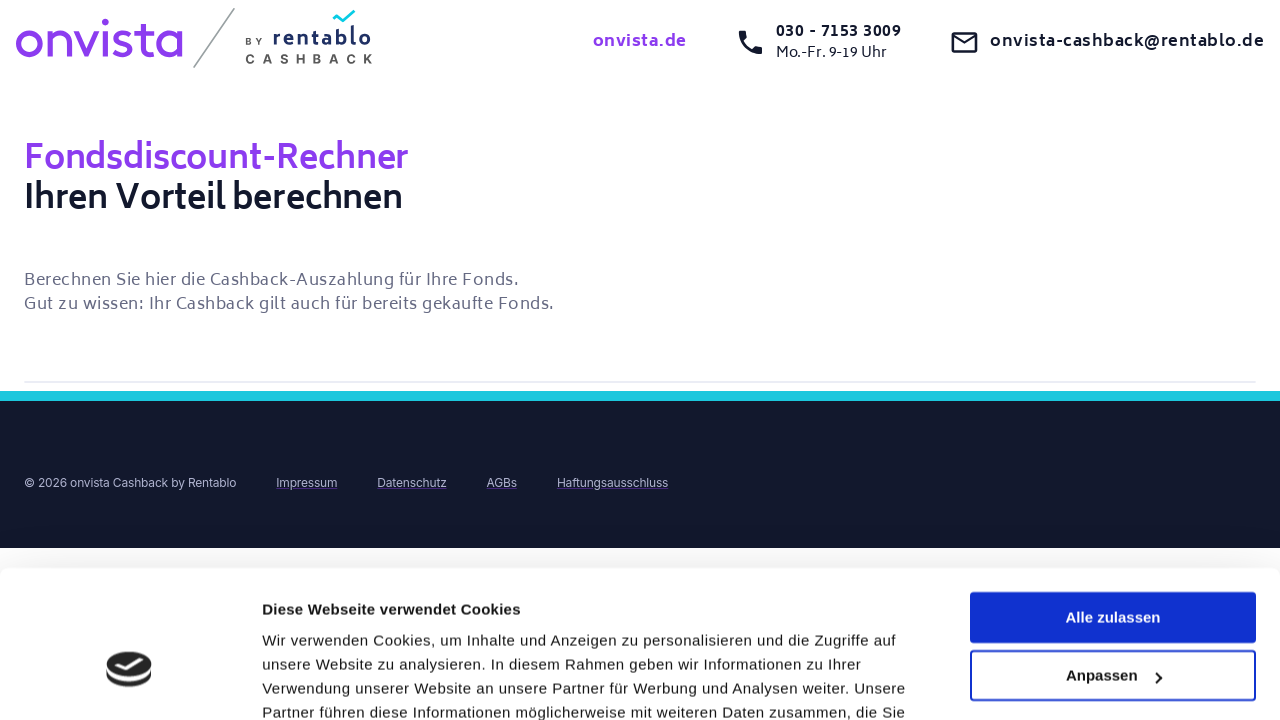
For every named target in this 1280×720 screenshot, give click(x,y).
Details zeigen (312, 680)
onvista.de (640, 42)
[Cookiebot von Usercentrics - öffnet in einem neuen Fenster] (129, 681)
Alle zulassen (1112, 506)
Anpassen (1114, 564)
